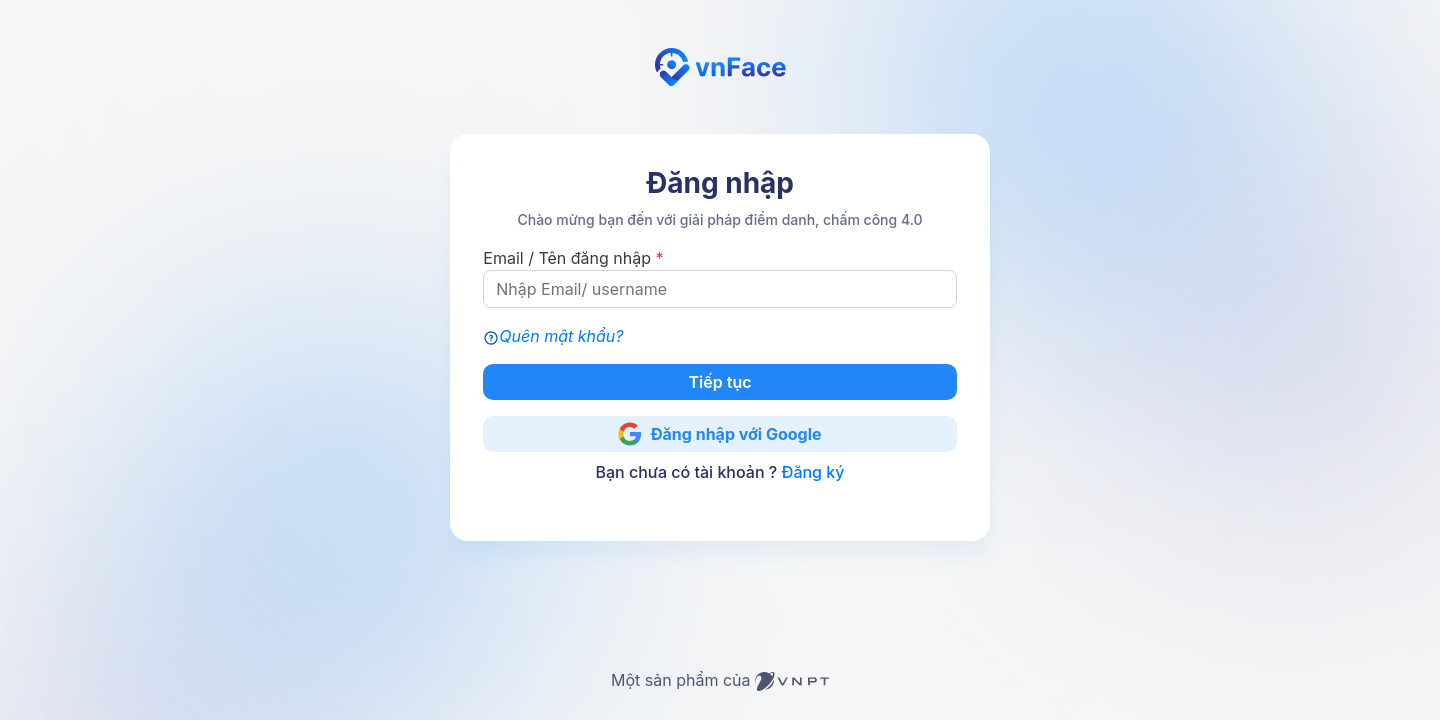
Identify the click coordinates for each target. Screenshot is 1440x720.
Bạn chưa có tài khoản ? (720, 472)
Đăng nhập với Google (719, 434)
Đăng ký (812, 472)
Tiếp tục (720, 382)
